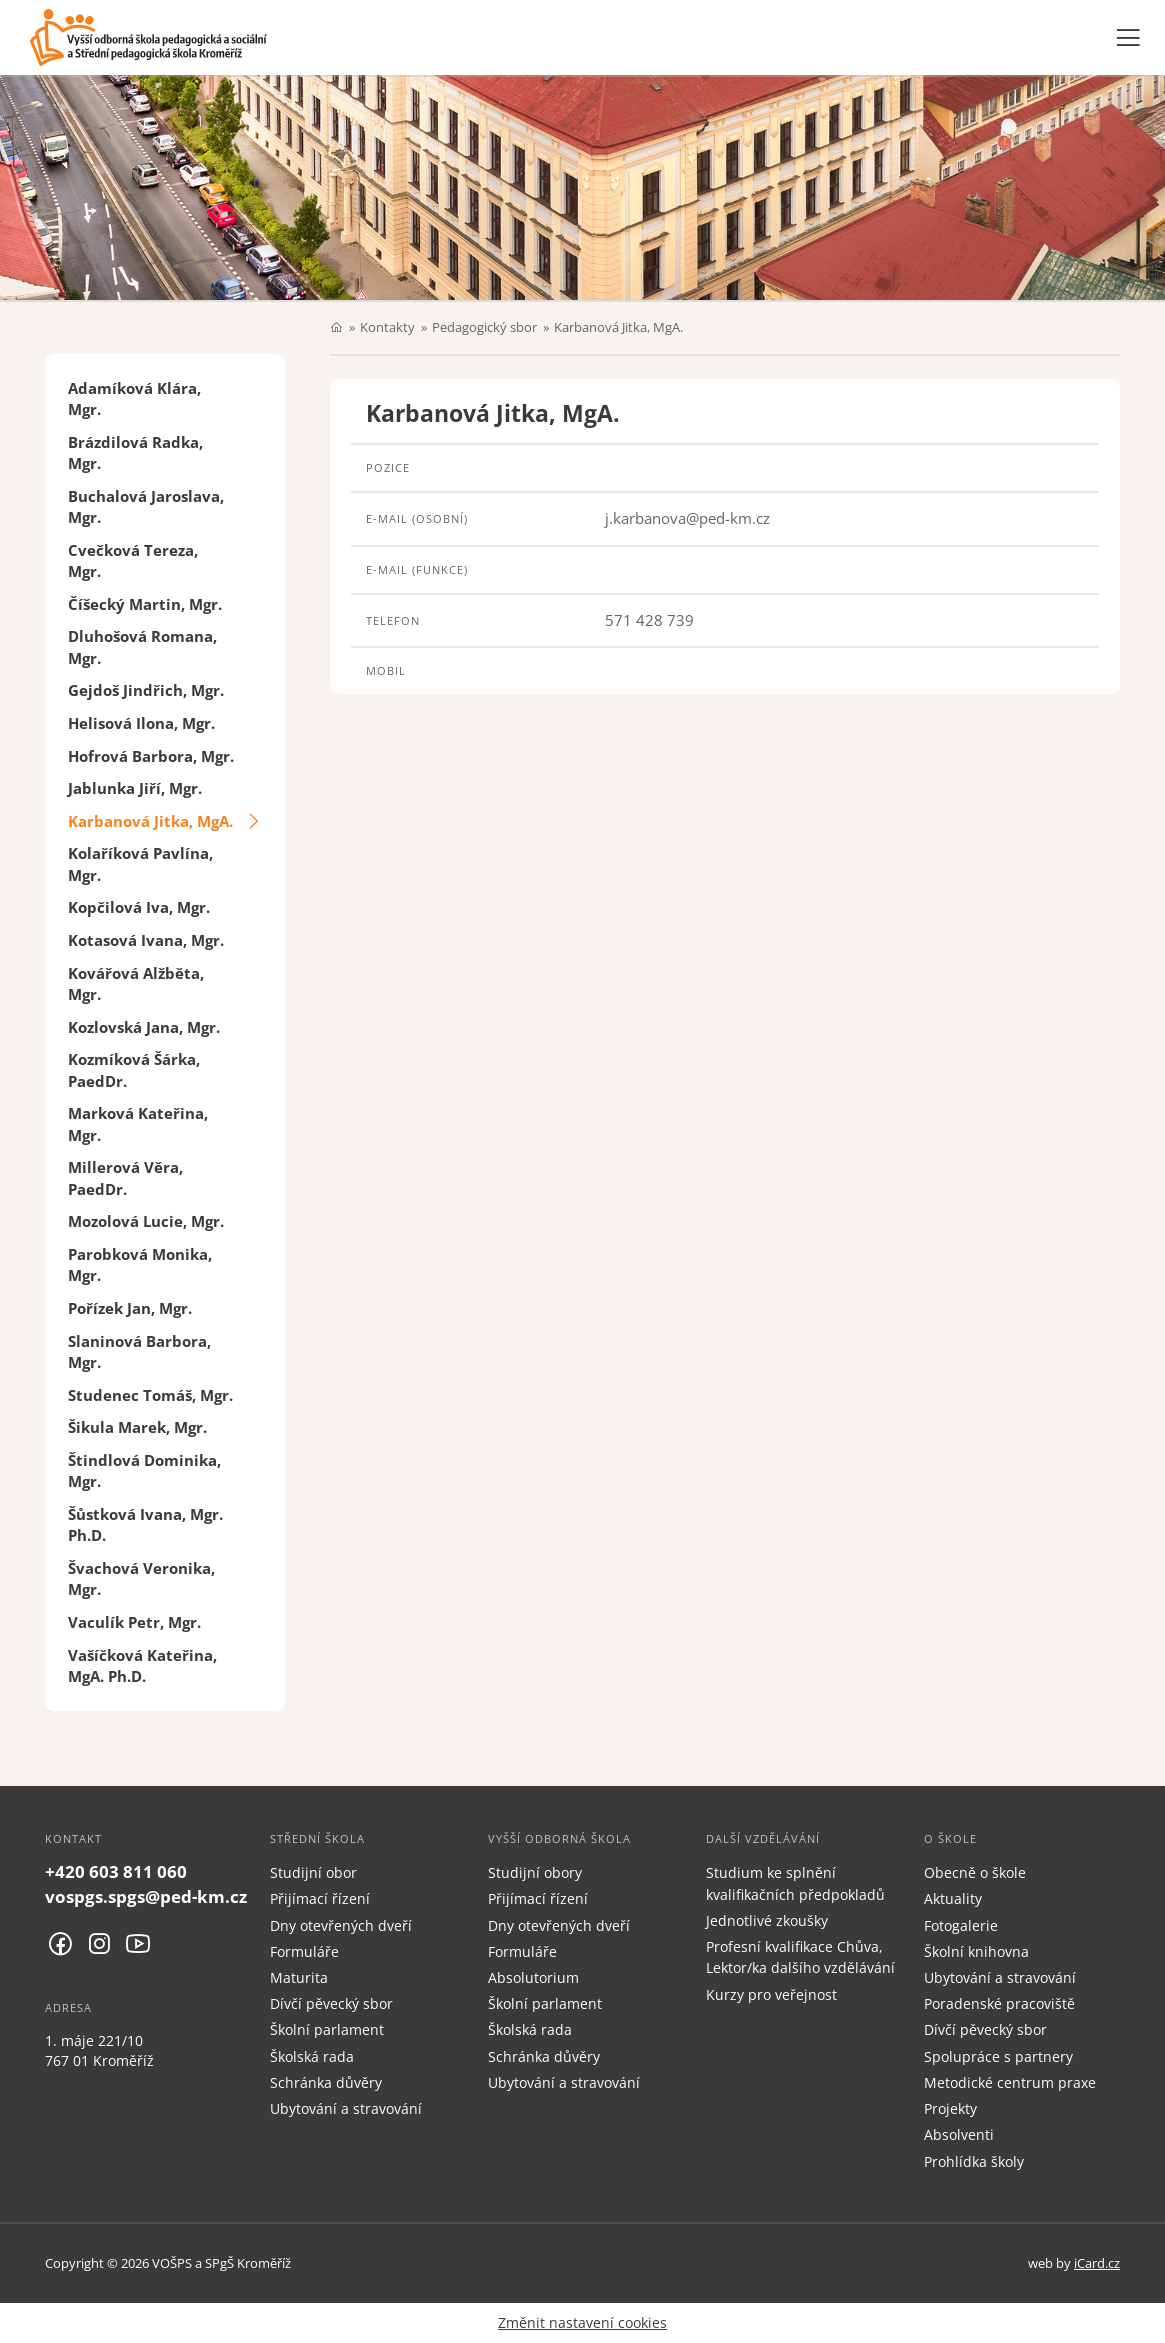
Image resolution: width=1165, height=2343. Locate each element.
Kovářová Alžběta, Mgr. (136, 983)
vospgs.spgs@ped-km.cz (146, 1896)
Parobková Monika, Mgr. (140, 1264)
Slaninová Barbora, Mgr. (139, 1351)
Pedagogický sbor (484, 327)
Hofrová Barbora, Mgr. (151, 756)
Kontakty (387, 327)
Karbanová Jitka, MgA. (150, 821)
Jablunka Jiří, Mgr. (135, 788)
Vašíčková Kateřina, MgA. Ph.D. (142, 1665)
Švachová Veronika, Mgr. (141, 1578)
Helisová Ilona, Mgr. (141, 723)
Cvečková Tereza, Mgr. (133, 560)
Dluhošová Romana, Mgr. (142, 646)
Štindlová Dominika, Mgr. (144, 1470)
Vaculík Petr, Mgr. (134, 1622)
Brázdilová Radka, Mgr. (135, 452)
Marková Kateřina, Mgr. (138, 1123)
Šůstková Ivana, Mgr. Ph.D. (145, 1524)
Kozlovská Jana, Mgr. (144, 1027)
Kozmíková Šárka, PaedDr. (134, 1069)
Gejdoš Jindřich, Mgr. (146, 690)
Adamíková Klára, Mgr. (134, 398)
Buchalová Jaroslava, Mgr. (146, 506)
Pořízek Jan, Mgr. (130, 1308)
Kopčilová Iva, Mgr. (139, 907)
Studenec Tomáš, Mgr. (150, 1395)
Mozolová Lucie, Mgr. (146, 1221)
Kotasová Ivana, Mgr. (146, 940)
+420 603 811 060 (116, 1871)
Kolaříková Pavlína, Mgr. (140, 863)
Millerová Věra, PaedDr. (125, 1177)
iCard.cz (1097, 2263)
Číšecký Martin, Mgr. (145, 604)
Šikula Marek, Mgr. (137, 1427)
